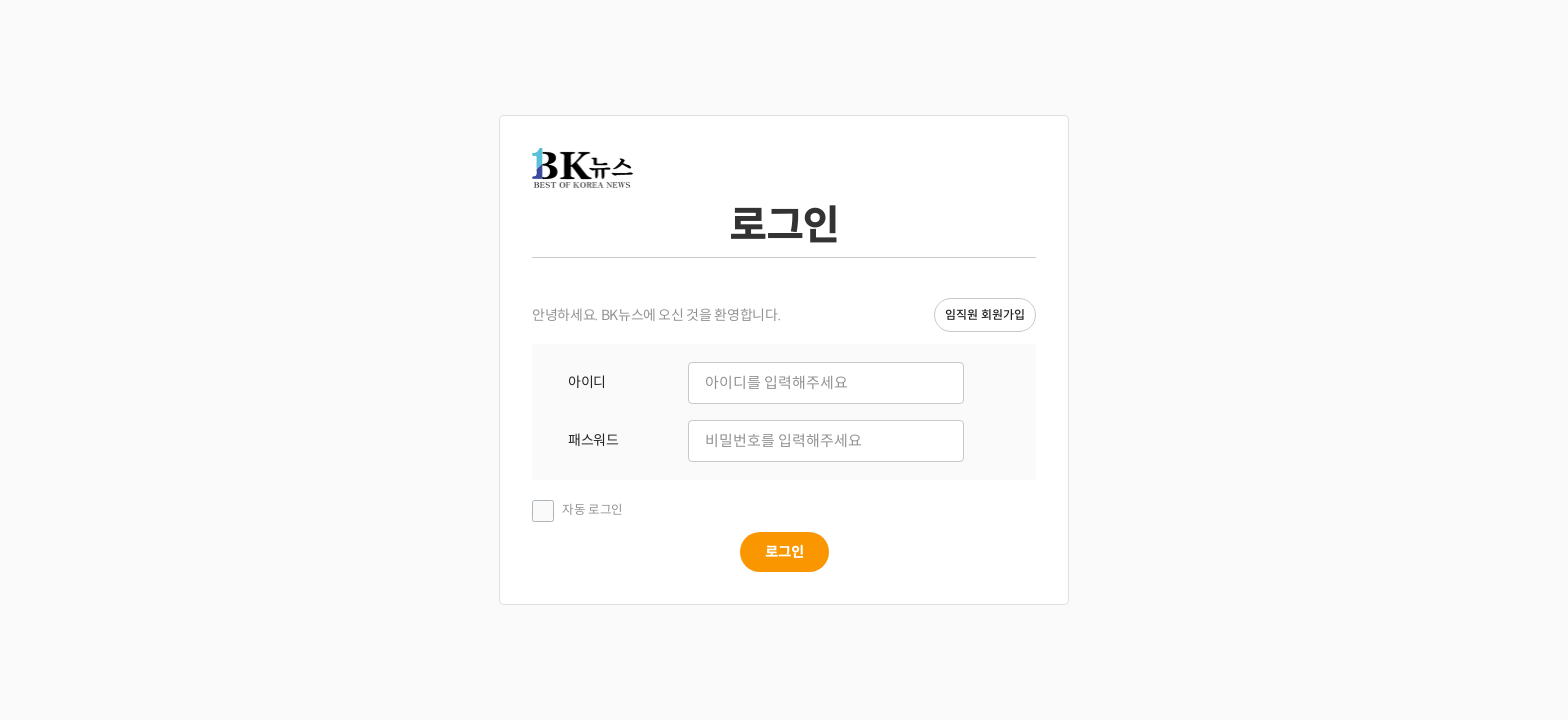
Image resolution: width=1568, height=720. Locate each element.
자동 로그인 (592, 510)
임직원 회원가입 (985, 314)
